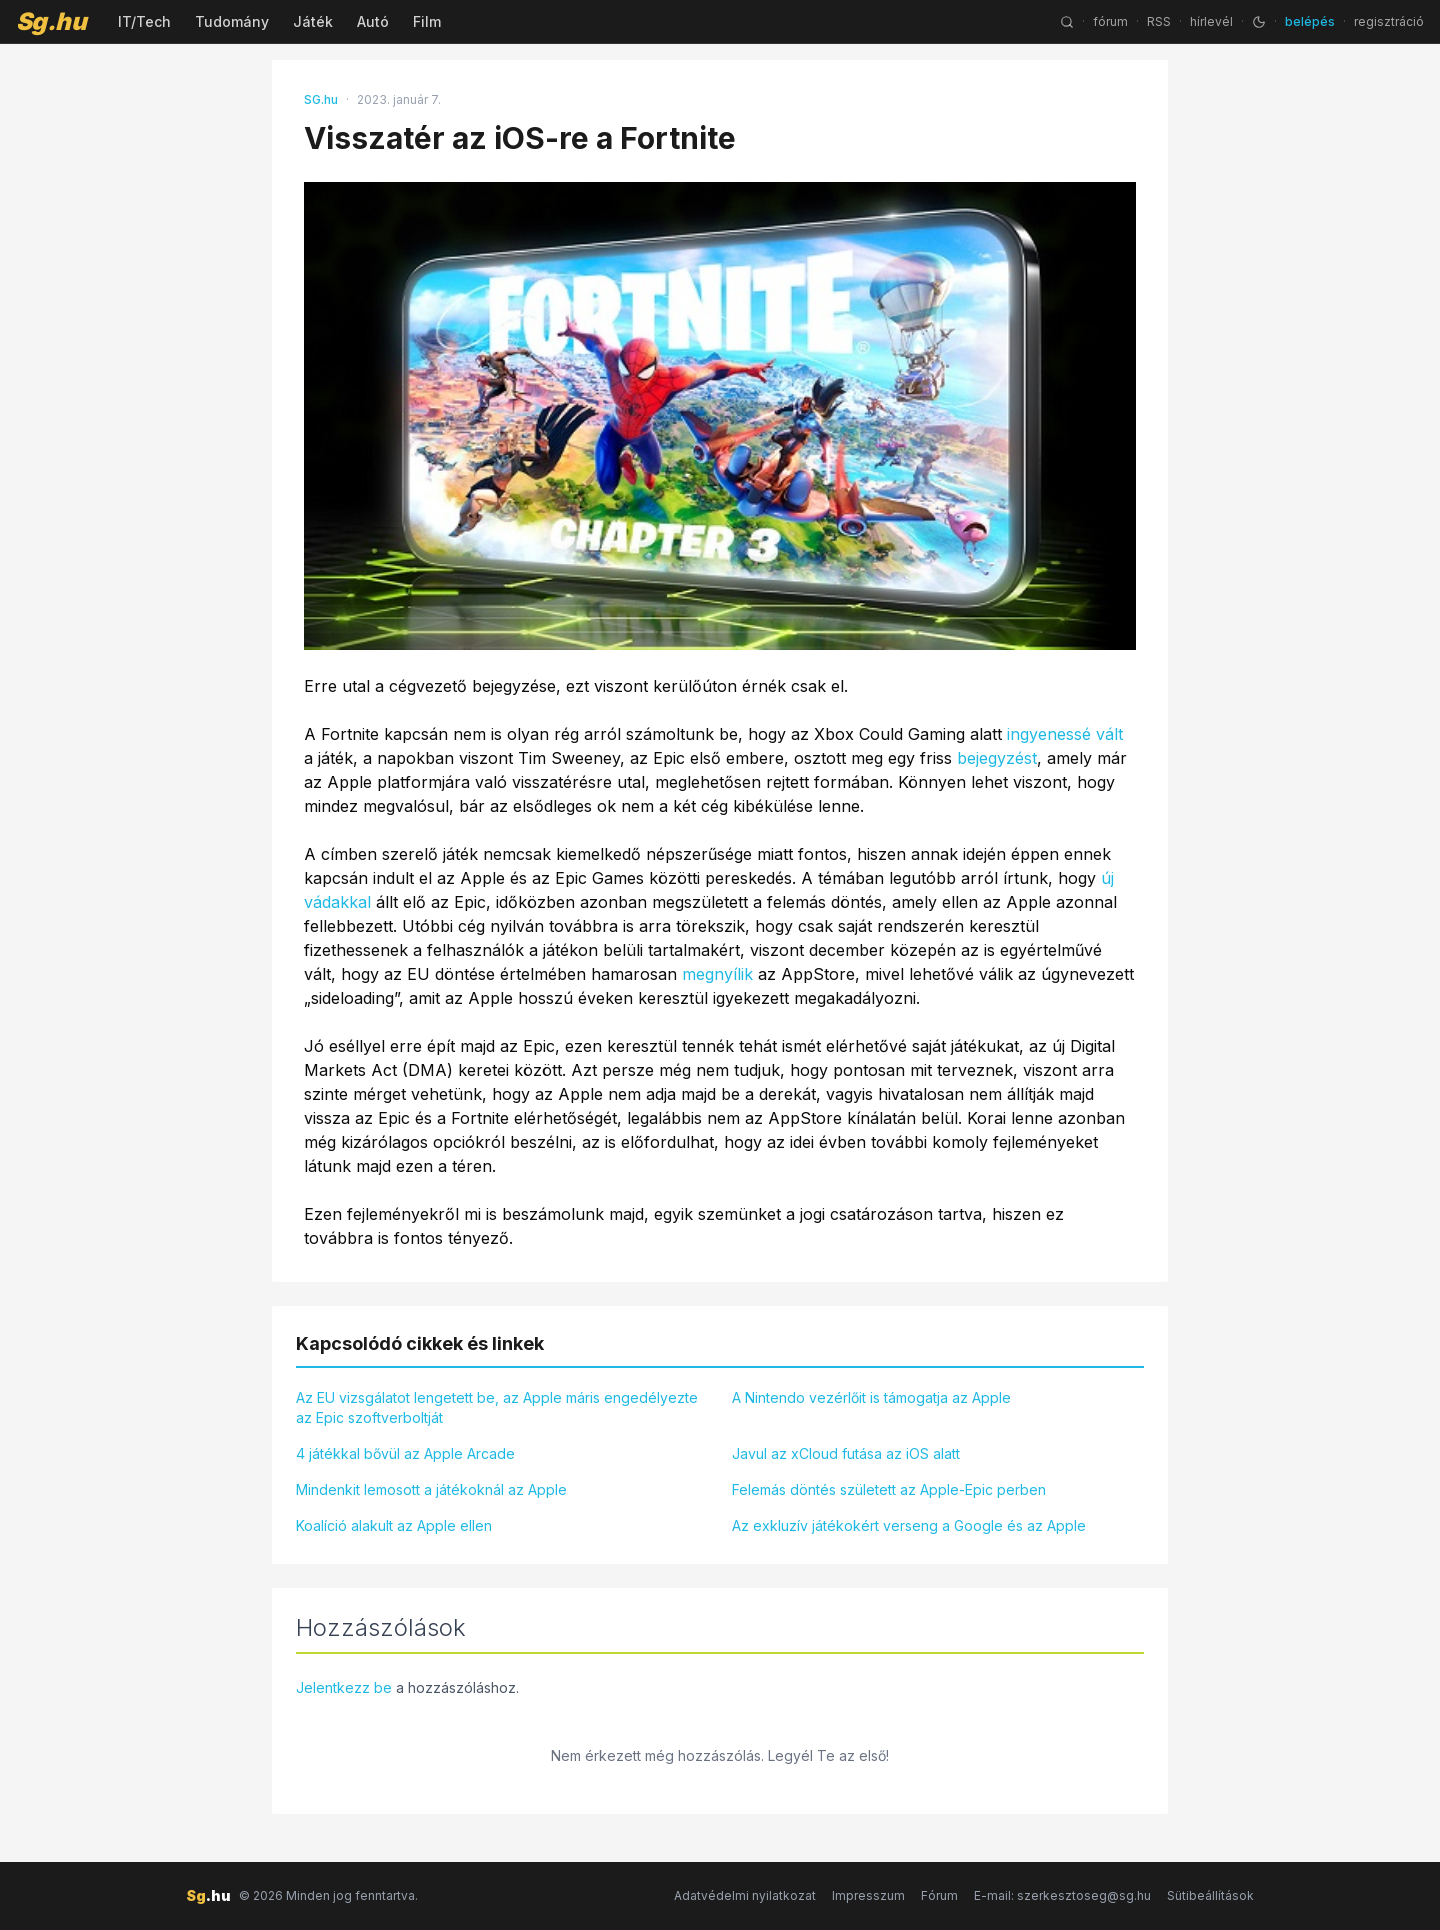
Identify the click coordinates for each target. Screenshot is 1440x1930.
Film (427, 21)
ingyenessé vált (1065, 734)
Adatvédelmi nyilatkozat (745, 1895)
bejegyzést (997, 758)
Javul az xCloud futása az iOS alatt (846, 1453)
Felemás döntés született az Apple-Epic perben (889, 1489)
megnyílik (717, 974)
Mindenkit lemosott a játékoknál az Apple (431, 1489)
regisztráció (1389, 21)
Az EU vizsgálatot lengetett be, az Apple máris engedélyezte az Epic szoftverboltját (497, 1407)
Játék (313, 21)
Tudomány (232, 21)
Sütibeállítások (1210, 1895)
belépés (1310, 21)
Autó (373, 21)
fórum (1110, 21)
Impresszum (868, 1895)
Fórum (939, 1895)
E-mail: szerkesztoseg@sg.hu (1062, 1895)
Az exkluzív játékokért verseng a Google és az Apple (909, 1525)
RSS (1159, 21)
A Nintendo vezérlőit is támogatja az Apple (871, 1397)
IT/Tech (144, 21)
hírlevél (1211, 21)
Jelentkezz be (344, 1687)
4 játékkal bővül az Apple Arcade (405, 1453)
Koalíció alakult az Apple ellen (394, 1525)
